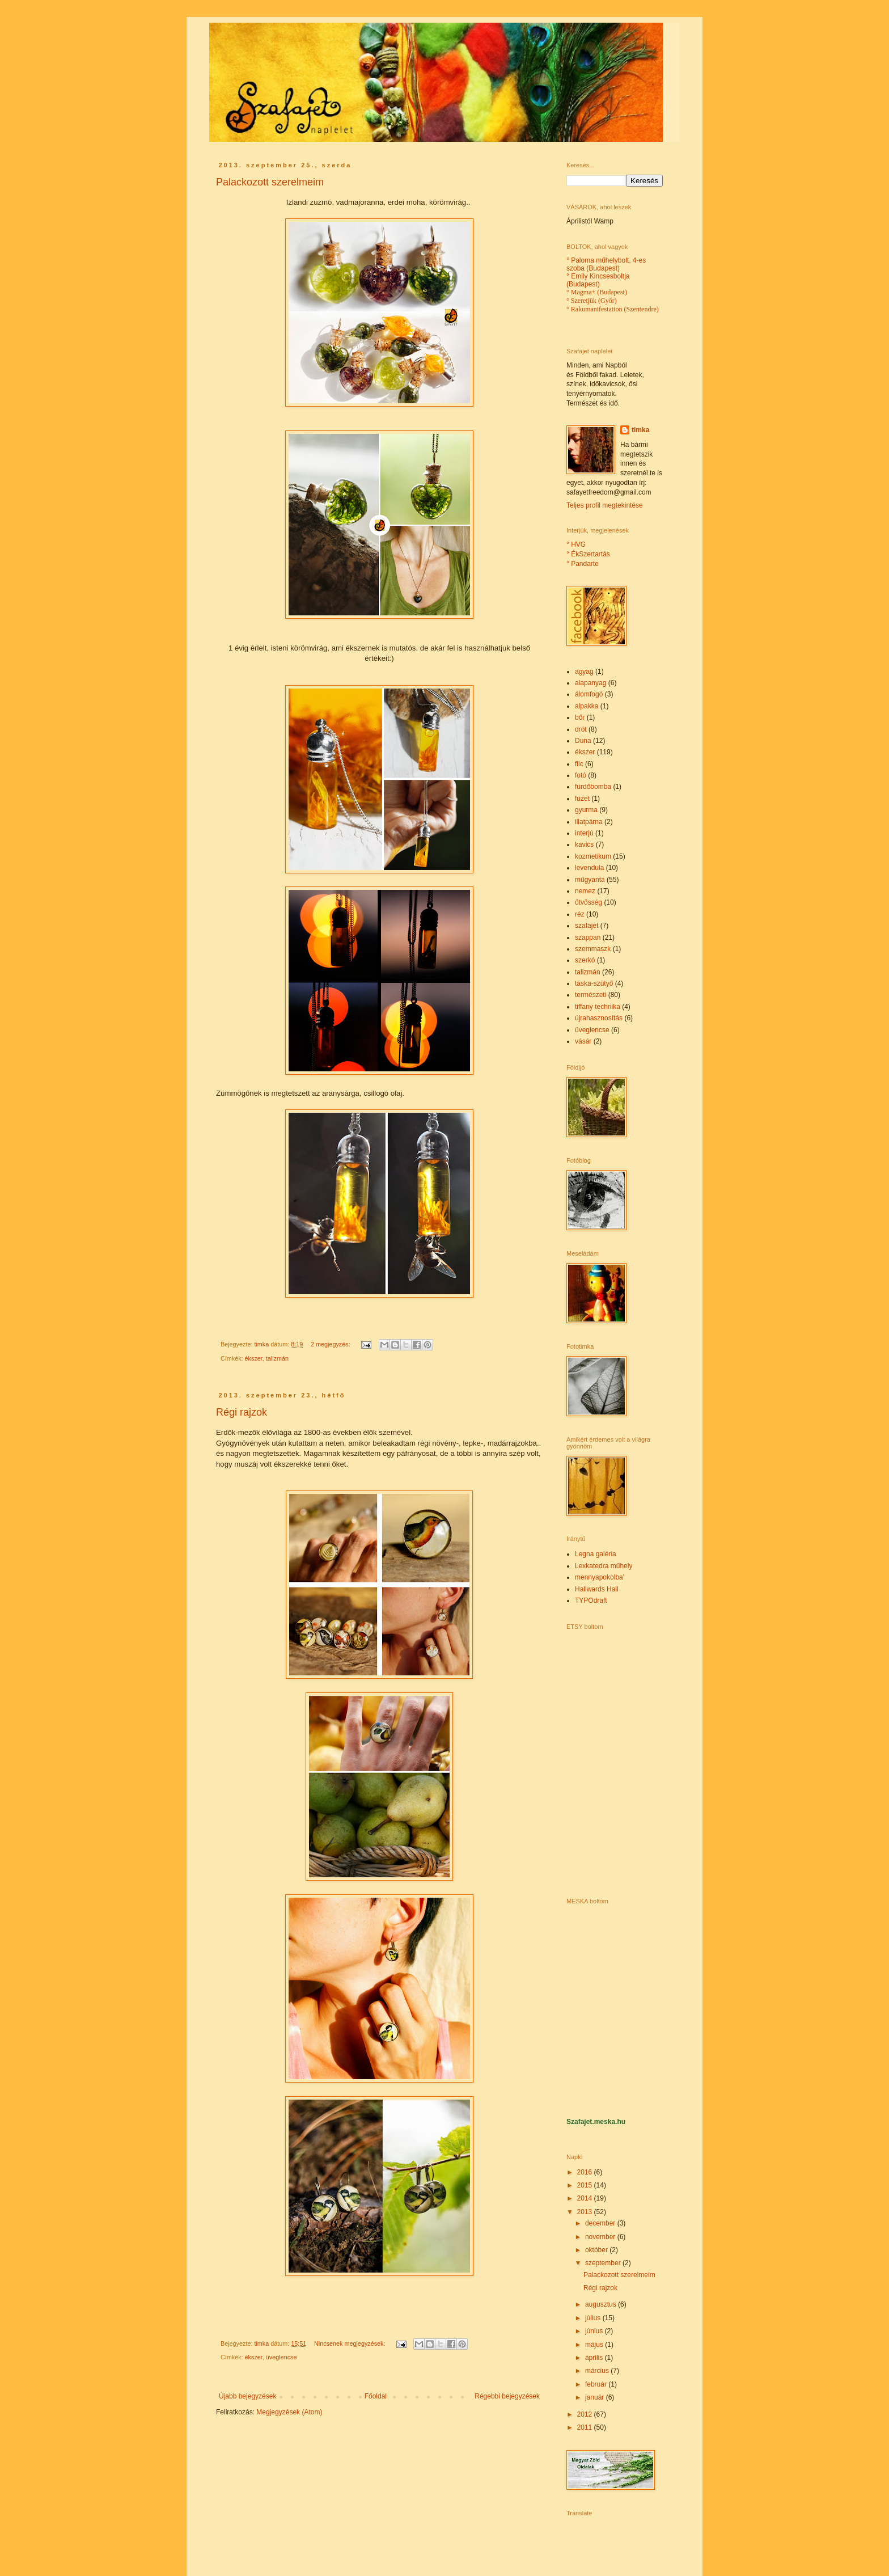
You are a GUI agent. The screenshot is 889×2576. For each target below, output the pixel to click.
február (596, 2384)
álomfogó (589, 694)
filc (579, 764)
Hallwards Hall (597, 1589)
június (595, 2331)
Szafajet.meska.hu (595, 2122)
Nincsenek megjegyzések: (350, 2343)
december (601, 2223)
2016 (585, 2172)
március (598, 2371)
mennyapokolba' (599, 1577)
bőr (580, 717)
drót (581, 729)
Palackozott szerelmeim (270, 182)
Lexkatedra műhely (603, 1566)
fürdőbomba (593, 787)
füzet (582, 799)
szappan (587, 937)
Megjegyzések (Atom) (289, 2412)
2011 (585, 2427)
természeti (590, 995)
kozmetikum (593, 856)
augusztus (601, 2304)
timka (640, 430)
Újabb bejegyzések (247, 2396)
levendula (589, 868)
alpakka (586, 706)
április (595, 2358)
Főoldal (376, 2396)
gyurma (586, 810)
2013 (585, 2212)
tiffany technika (597, 1007)
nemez (585, 891)
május (595, 2345)
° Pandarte (582, 564)
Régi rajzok (241, 1412)
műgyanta (590, 880)
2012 (585, 2414)
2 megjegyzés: (331, 1344)
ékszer (254, 1358)
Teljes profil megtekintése (604, 505)
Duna (583, 741)
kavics (584, 844)
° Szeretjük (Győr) (591, 301)
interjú (584, 833)
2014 (585, 2198)
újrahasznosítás (599, 1018)
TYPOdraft (591, 1600)
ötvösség (588, 902)
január (595, 2397)
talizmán (277, 1358)
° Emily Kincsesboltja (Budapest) (598, 280)
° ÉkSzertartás (588, 554)
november (601, 2237)
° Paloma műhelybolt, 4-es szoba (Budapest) (606, 264)
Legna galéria (595, 1554)
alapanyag (590, 683)
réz (580, 914)
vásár (583, 1041)
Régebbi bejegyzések (507, 2396)
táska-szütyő (594, 983)
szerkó (585, 960)
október (597, 2250)
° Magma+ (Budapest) (596, 292)
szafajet (586, 926)
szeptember (604, 2263)
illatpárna (589, 822)
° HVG (576, 544)
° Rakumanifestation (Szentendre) (612, 309)
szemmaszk (593, 949)
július (594, 2318)
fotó (580, 775)
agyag (584, 671)
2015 (585, 2185)
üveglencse (281, 2357)
